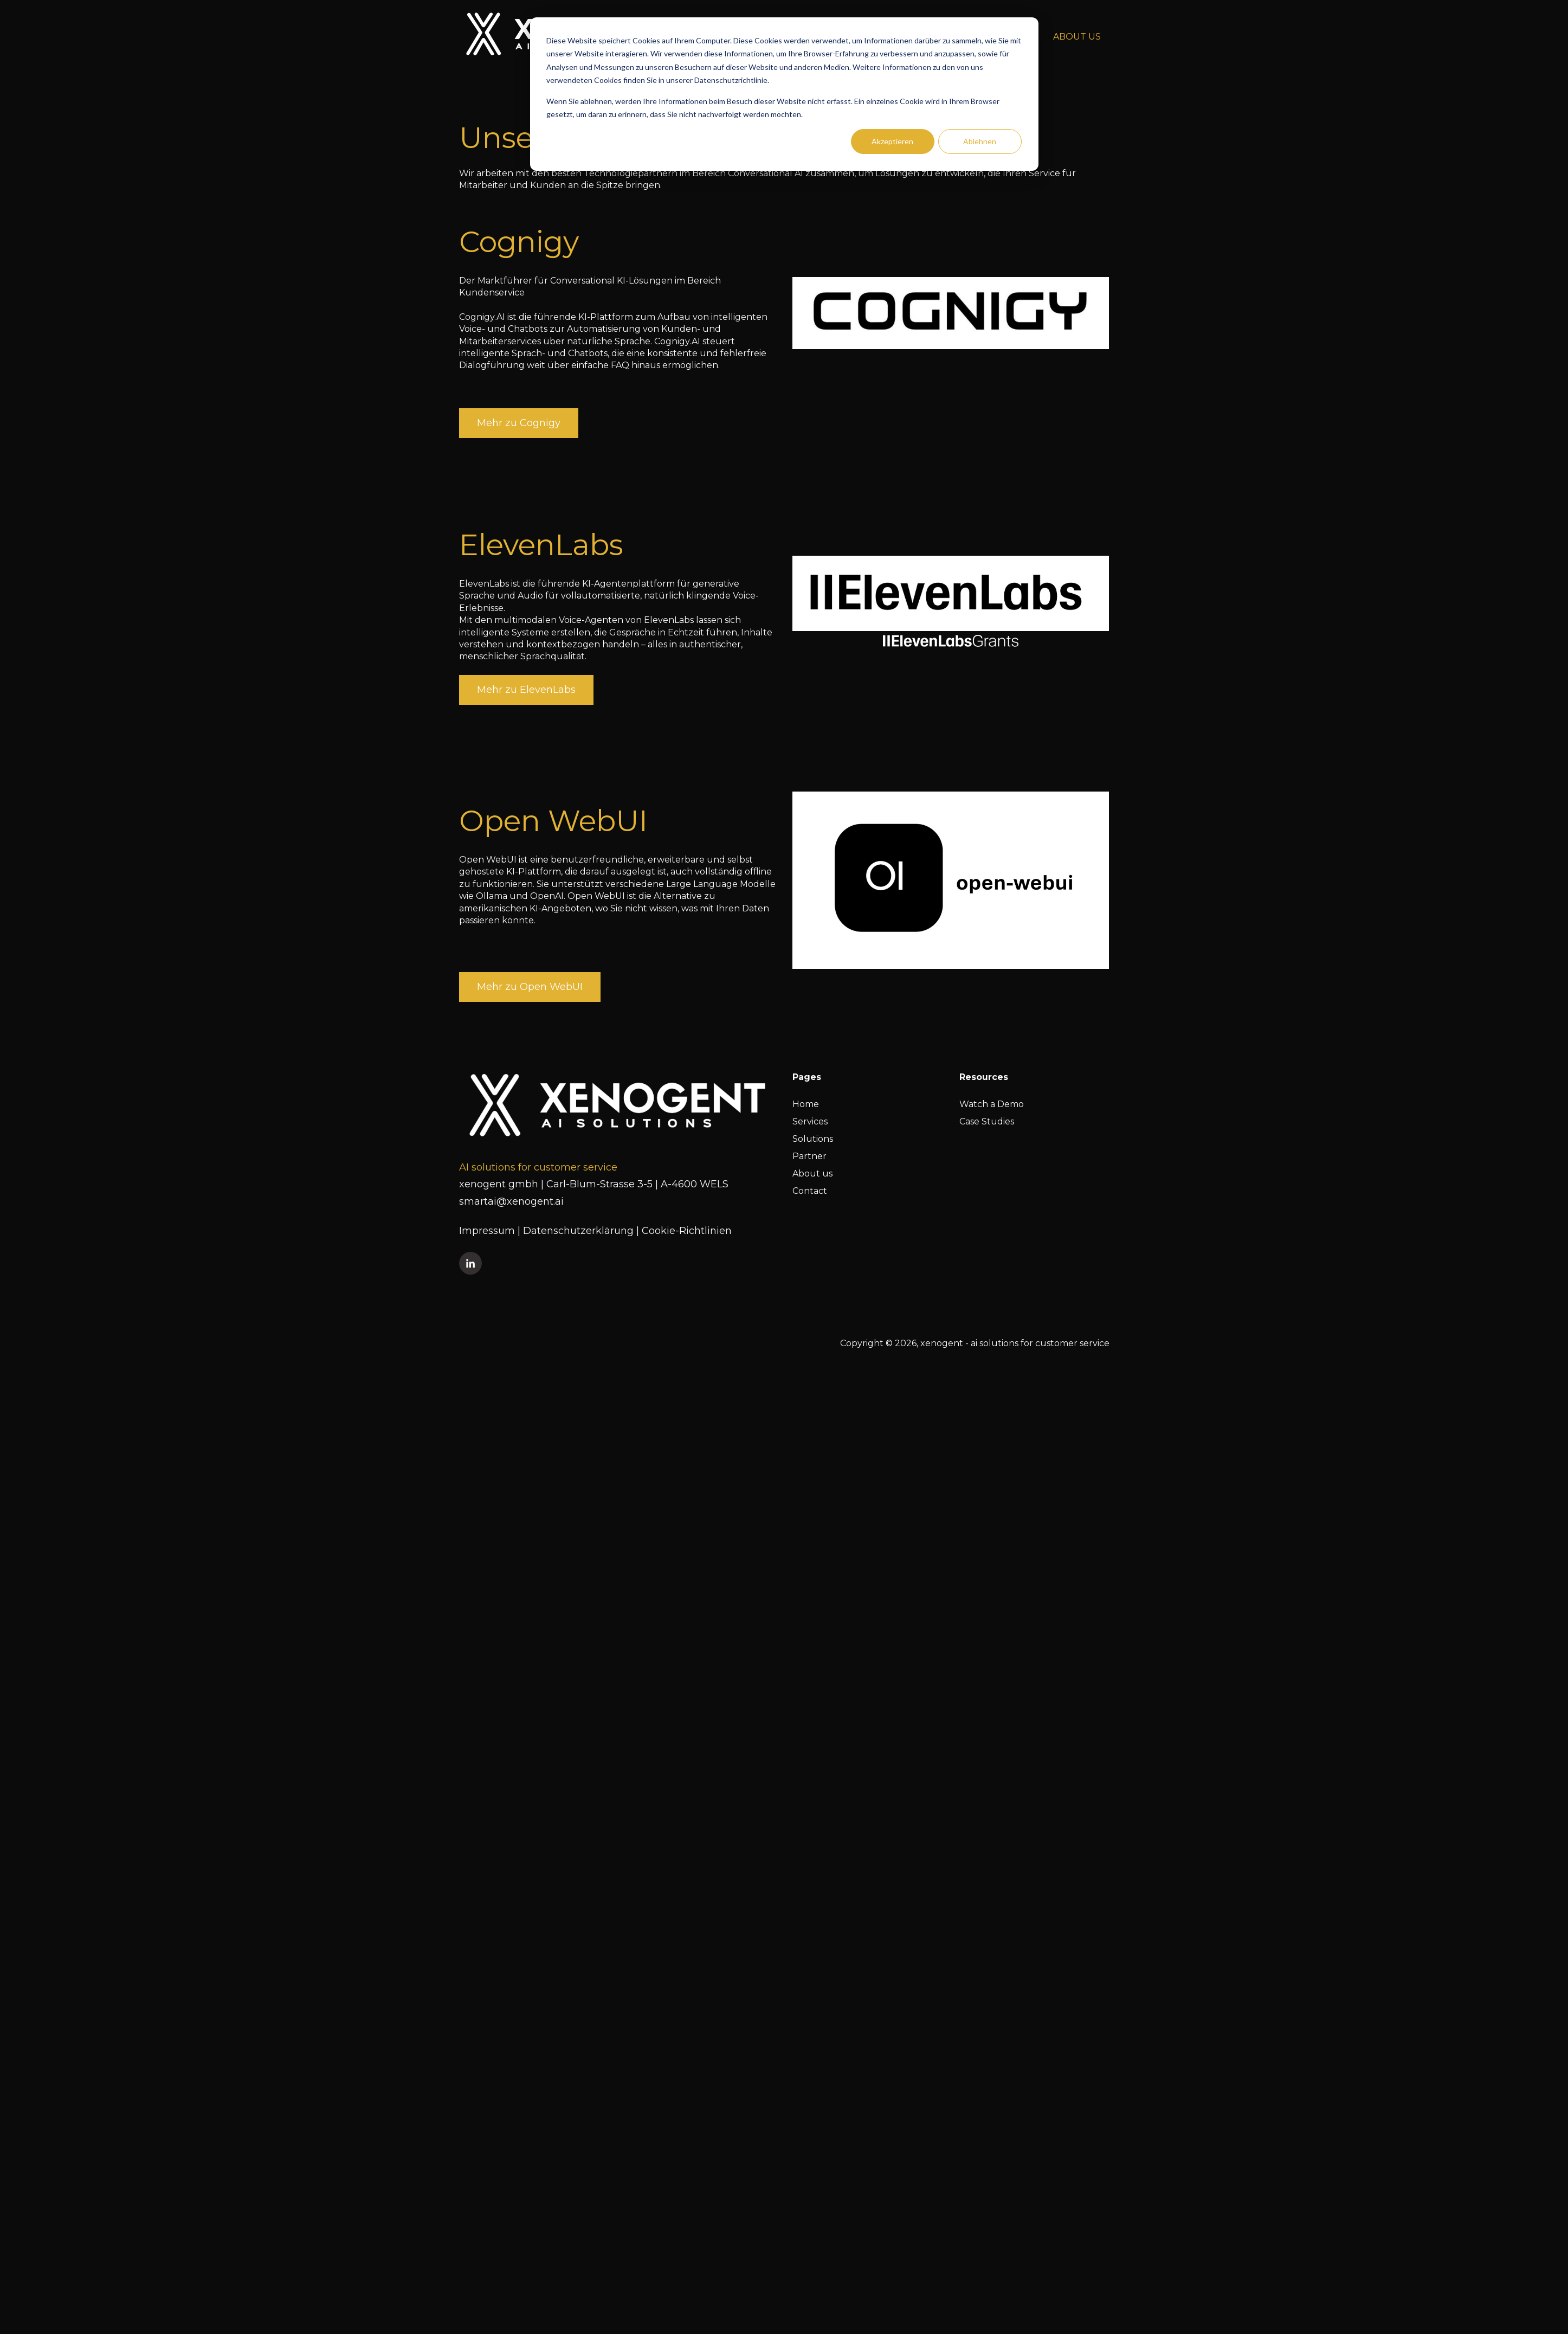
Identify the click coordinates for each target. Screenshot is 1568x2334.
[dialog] (784, 94)
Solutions (812, 1139)
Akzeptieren (892, 141)
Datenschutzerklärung (579, 1231)
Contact (809, 1191)
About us (812, 1173)
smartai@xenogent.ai (511, 1201)
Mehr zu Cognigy (518, 423)
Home (805, 1104)
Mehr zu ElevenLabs (526, 690)
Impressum (488, 1231)
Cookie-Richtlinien (687, 1231)
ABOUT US (1077, 36)
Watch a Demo (991, 1104)
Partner (809, 1156)
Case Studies (986, 1121)
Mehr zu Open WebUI (530, 987)
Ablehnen (979, 141)
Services (810, 1121)
